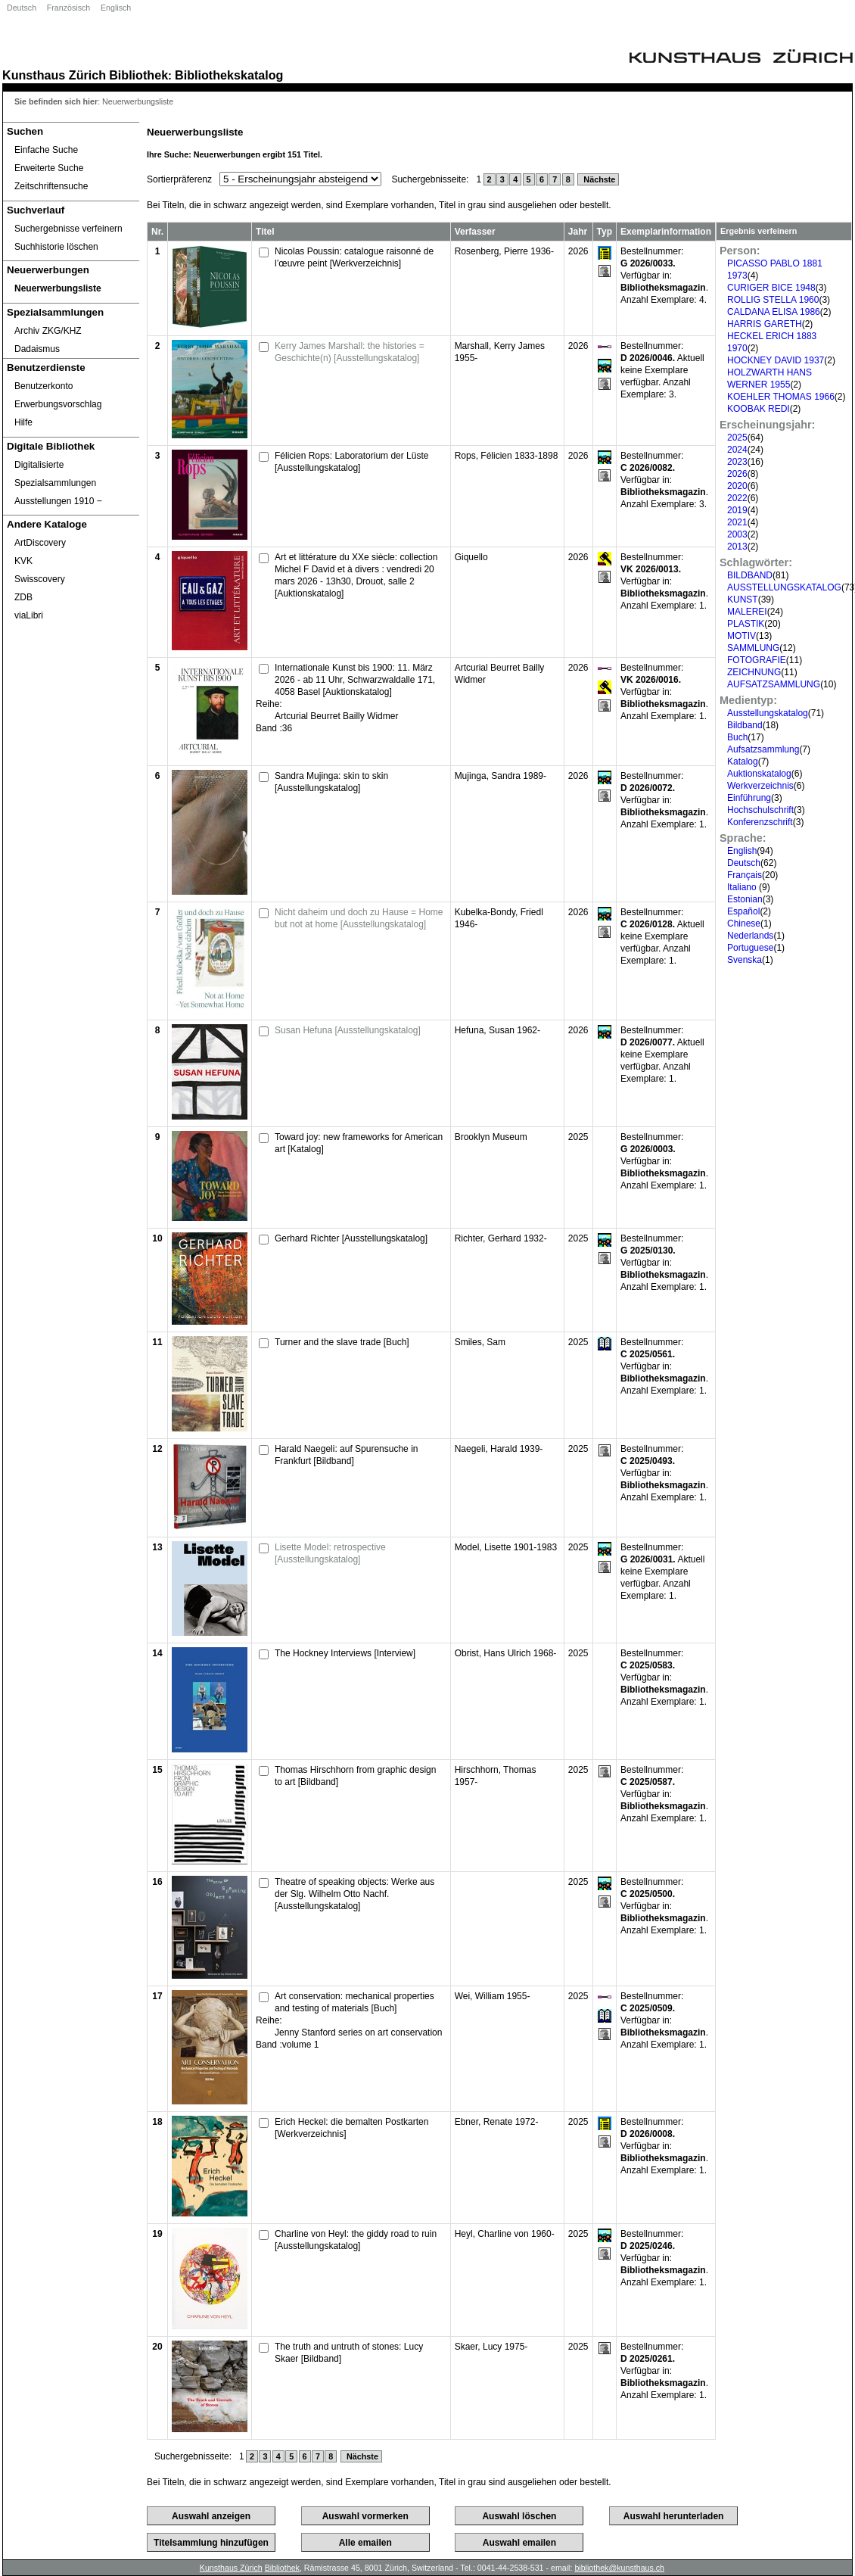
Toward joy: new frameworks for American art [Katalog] (359, 1143)
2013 (737, 546)
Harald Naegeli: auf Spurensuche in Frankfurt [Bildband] (346, 1455)
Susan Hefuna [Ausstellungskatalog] (348, 1030)
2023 (737, 461)
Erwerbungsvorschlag (57, 404)
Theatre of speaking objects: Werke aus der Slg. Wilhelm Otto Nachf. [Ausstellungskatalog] (354, 1894)
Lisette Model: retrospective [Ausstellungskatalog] (330, 1553)
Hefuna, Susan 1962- (497, 1030)
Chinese (743, 923)
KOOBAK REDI (758, 408)
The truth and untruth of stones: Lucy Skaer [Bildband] (349, 2352)
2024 (737, 449)
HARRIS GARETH (764, 324)
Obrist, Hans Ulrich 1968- (506, 1653)
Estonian (745, 899)
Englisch (116, 7)
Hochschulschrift (760, 810)
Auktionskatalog (759, 773)
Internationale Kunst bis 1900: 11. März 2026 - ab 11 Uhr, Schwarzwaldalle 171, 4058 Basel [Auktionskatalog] (355, 679)
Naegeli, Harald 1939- (499, 1449)
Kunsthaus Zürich (54, 75)
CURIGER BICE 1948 (771, 287)
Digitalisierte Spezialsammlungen (55, 473)
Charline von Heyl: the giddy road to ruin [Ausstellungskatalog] (356, 2240)
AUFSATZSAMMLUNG (773, 684)
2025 (737, 437)
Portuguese (750, 947)
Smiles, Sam (480, 1342)
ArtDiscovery (40, 542)
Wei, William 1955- (492, 1996)
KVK (23, 561)
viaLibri (28, 615)
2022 (737, 498)
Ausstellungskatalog (767, 713)
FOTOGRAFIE (756, 660)
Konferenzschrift (760, 822)
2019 (737, 510)
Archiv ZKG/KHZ (48, 331)
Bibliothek (138, 75)
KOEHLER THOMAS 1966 (781, 396)
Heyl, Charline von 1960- (505, 2234)
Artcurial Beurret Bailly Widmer (336, 716)
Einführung (749, 798)
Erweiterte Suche (48, 168)
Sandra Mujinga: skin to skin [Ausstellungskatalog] (331, 782)
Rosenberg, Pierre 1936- (504, 251)
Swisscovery (39, 579)
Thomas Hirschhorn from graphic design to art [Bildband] (355, 1776)
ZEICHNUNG (754, 672)
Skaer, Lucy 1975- (491, 2346)
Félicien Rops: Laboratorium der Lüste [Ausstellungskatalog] (351, 461)
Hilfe (23, 422)
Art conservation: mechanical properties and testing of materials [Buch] (354, 2002)
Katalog (742, 761)
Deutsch (21, 7)
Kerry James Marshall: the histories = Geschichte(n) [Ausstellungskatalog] (349, 352)
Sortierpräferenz (179, 179)
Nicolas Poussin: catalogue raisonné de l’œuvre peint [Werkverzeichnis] (354, 257)
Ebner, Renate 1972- (497, 2122)
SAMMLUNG (753, 648)
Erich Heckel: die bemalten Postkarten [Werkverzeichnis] (351, 2128)
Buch (737, 737)
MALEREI (747, 611)
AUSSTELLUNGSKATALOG (784, 587)
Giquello (471, 557)
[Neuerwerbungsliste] (71, 288)
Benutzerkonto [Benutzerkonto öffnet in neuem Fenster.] (43, 386)
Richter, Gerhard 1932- (501, 1238)
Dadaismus (37, 349)
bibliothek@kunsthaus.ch (619, 2567)
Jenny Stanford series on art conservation (358, 2032)
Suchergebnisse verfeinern (68, 228)
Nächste (598, 179)
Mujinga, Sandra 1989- (500, 776)
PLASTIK (745, 623)
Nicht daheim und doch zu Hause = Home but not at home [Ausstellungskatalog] (359, 918)
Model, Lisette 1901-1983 (506, 1547)
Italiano (743, 887)
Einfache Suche (46, 150)
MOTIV (741, 636)
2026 (737, 474)
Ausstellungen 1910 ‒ (58, 501)
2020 (737, 486)
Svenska (744, 960)
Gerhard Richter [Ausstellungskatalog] (351, 1238)
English (742, 851)
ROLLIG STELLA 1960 (773, 299)
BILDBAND (750, 575)
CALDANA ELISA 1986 (773, 312)
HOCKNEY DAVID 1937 (775, 360)
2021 (737, 522)
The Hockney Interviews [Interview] (345, 1653)
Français (744, 875)
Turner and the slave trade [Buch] (342, 1342)
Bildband (745, 725)
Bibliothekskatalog (229, 75)
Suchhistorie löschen (56, 246)
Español (743, 911)
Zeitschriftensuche (51, 186)
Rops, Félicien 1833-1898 (506, 455)
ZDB (23, 597)
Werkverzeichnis (760, 785)
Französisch (68, 7)
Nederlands (750, 935)
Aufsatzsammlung (763, 749)
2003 (737, 534)
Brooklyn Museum (491, 1137)
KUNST (742, 599)
